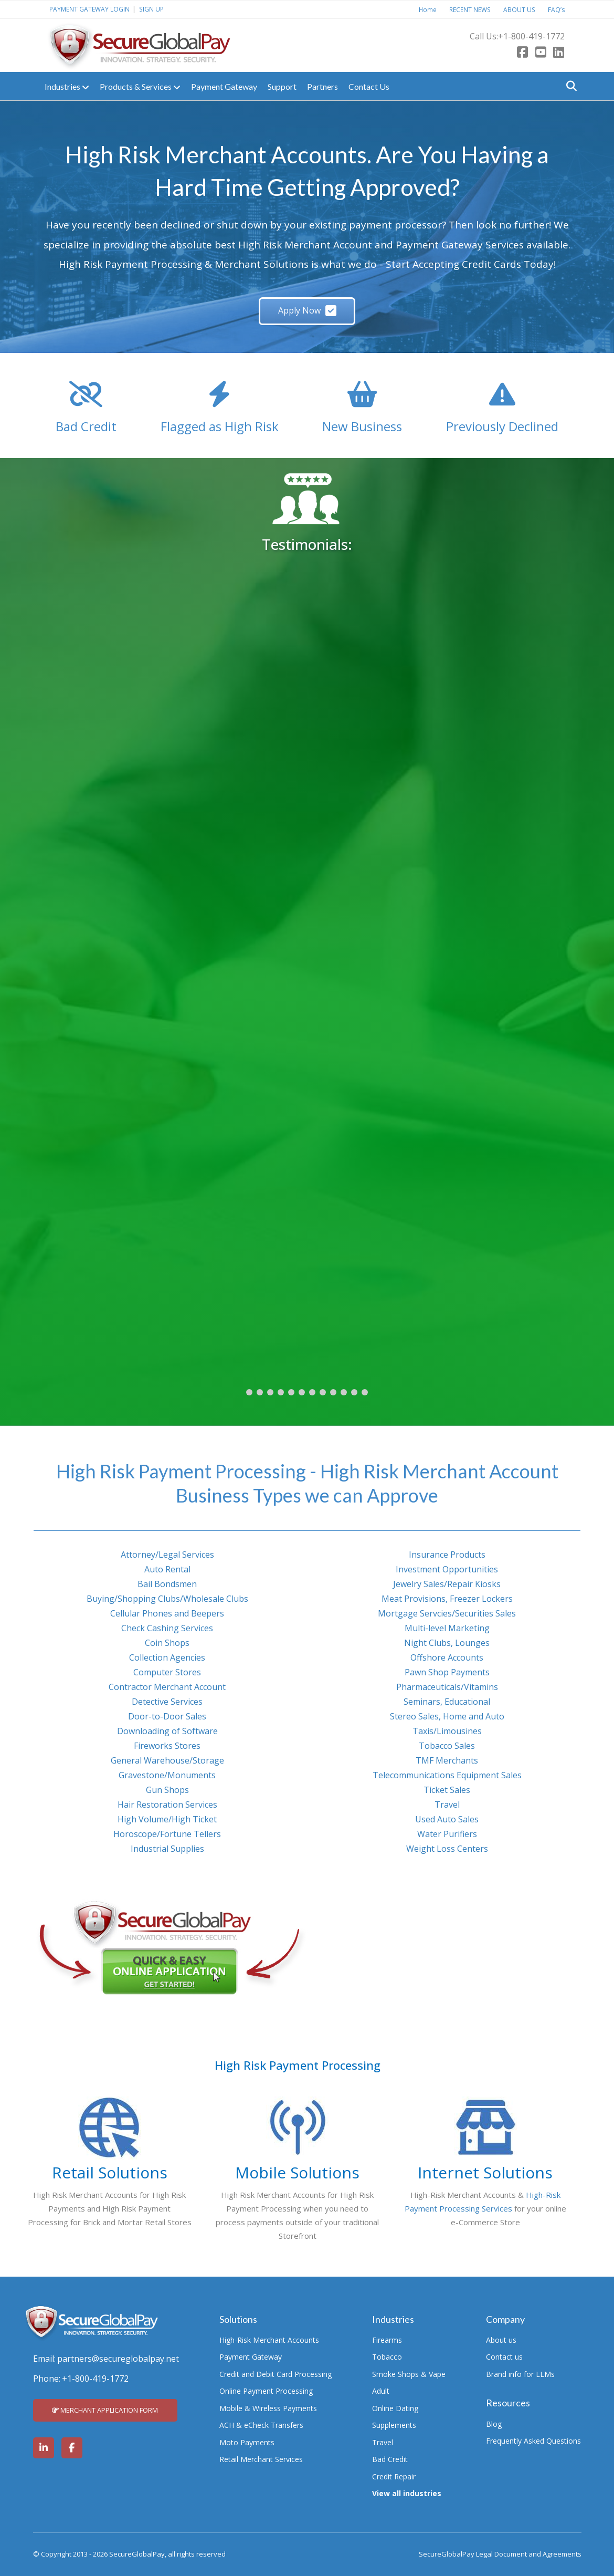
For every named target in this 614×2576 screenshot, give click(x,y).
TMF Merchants (447, 1760)
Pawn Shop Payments (447, 1672)
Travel (447, 1804)
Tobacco (387, 2357)
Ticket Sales (447, 1790)
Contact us (504, 2357)
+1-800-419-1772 (531, 36)
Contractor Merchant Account (167, 1687)
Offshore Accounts (446, 1657)
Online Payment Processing (266, 2391)
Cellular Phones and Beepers (167, 1613)
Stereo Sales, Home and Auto (447, 1716)
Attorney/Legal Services (167, 1554)
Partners (322, 86)
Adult (380, 2391)
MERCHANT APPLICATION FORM (105, 2410)
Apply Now (307, 310)
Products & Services (140, 86)
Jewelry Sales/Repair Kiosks (447, 1584)
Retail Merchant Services (261, 2459)
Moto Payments (246, 2442)
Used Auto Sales (447, 1819)
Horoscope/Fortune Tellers (167, 1834)
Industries (67, 86)
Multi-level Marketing (447, 1628)
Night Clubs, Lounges (447, 1643)
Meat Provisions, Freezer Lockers (447, 1598)
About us (501, 2340)
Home (428, 9)
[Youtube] (541, 53)
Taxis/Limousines (447, 1731)
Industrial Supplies (167, 1848)
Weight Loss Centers (447, 1848)
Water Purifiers (447, 1834)
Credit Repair (394, 2476)
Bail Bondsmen (167, 1584)
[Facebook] (522, 53)
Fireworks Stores (167, 1745)
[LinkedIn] (558, 53)
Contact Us (368, 86)
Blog (494, 2424)
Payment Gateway (224, 86)
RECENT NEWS (470, 9)
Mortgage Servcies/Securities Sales (447, 1613)
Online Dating (395, 2408)
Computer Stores (167, 1672)
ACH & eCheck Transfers (261, 2425)
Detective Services (167, 1701)
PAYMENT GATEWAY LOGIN (89, 9)
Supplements (394, 2425)
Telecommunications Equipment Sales (447, 1775)
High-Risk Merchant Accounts (269, 2340)
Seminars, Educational (447, 1701)
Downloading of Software (167, 1731)
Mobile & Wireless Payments (268, 2408)
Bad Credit (390, 2459)
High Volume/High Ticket (167, 1819)
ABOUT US (519, 9)
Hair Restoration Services (167, 1804)
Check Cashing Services (167, 1628)
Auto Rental (167, 1569)
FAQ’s (556, 9)
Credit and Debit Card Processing (275, 2374)
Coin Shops (167, 1643)
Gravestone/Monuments (167, 1775)
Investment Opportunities (447, 1569)
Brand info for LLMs (520, 2374)
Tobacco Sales (447, 1745)
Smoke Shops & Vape (409, 2374)
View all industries (406, 2493)
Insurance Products (447, 1554)
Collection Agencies (167, 1657)
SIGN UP (151, 9)
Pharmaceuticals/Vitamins (447, 1687)
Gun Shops (167, 1790)
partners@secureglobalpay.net (118, 2358)
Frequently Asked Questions (533, 2441)
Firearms (387, 2340)
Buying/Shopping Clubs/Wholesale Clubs (167, 1598)
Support (282, 86)
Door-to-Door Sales (167, 1716)
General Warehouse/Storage (167, 1760)
